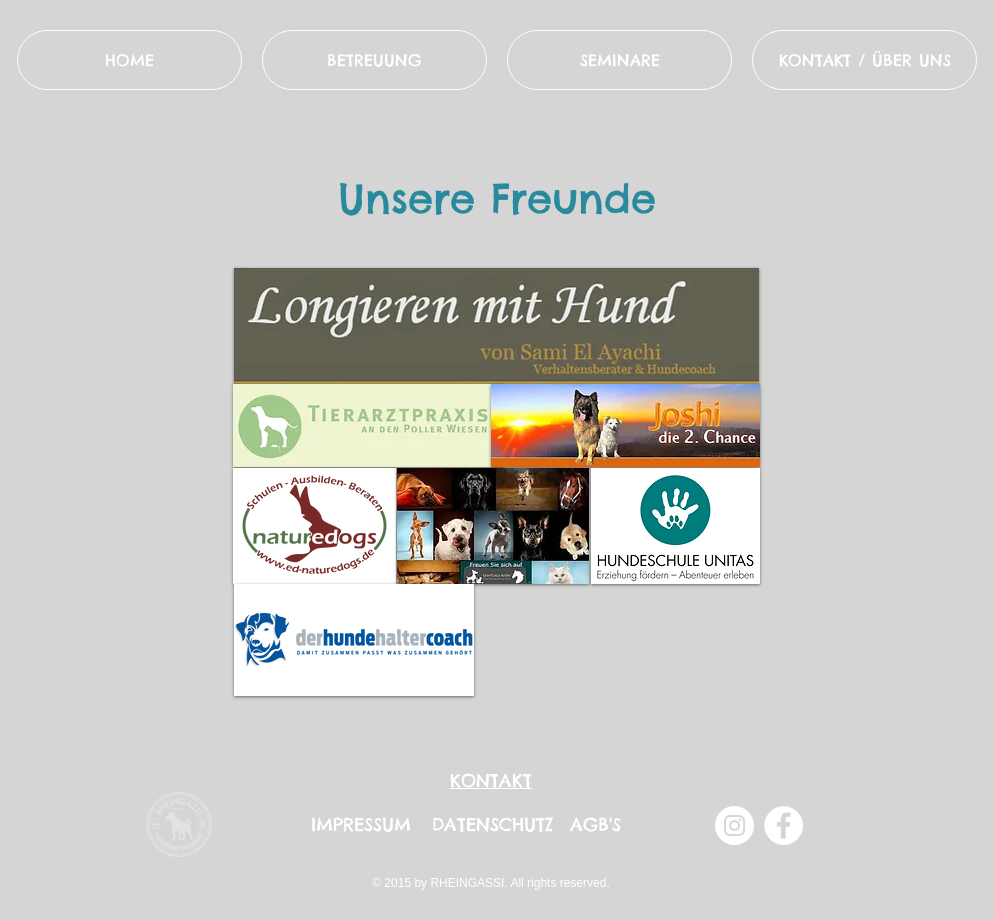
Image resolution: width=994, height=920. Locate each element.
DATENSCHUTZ (492, 824)
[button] (864, 60)
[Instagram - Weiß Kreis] (734, 825)
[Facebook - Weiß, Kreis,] (783, 825)
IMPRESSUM (361, 824)
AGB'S (595, 824)
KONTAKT (491, 780)
